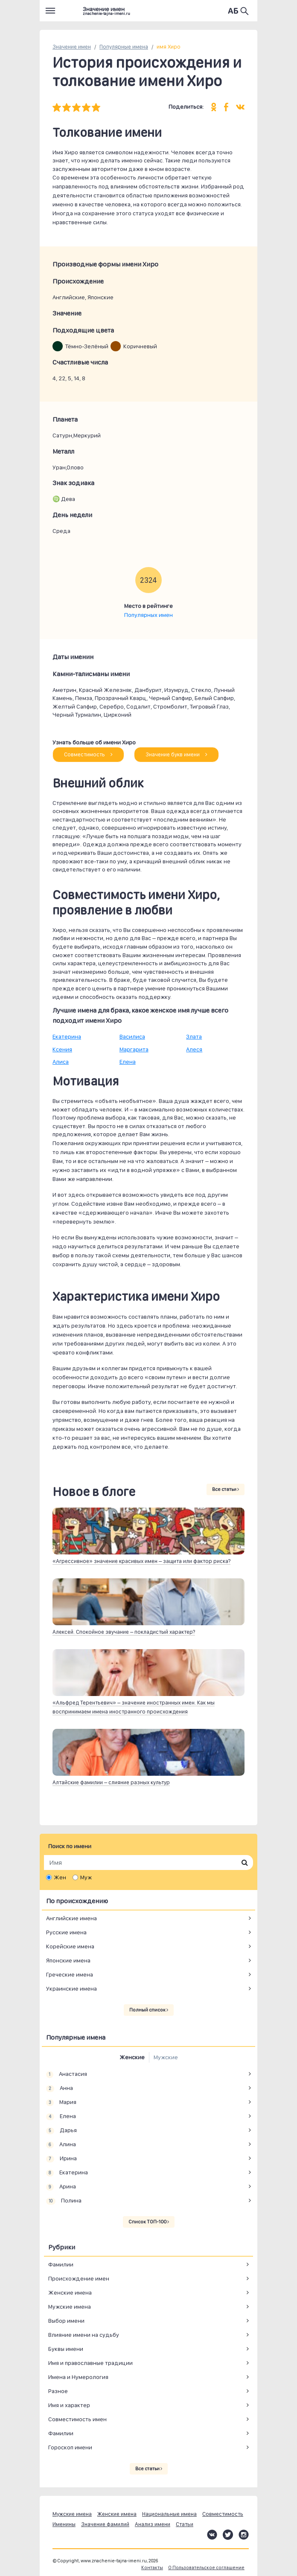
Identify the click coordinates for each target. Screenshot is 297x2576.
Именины (64, 2524)
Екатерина (66, 1036)
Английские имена (71, 1918)
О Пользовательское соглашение (206, 2567)
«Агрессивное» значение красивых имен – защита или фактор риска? (141, 1561)
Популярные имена (123, 46)
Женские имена (70, 2292)
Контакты (152, 2567)
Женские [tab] (132, 2057)
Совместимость (88, 754)
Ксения (62, 1049)
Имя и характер (69, 2405)
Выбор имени (66, 2320)
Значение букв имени (176, 754)
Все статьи (225, 1489)
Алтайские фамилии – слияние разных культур (111, 1782)
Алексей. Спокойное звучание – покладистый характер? (123, 1632)
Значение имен (71, 46)
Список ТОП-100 (148, 2222)
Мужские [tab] (166, 2057)
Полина (64, 2201)
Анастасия (66, 2074)
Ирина (61, 2158)
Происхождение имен (78, 2278)
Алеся (194, 1049)
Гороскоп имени (70, 2447)
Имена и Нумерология (78, 2376)
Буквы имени (65, 2348)
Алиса (60, 1061)
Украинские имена (71, 1988)
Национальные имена (169, 2514)
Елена (127, 1061)
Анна (59, 2088)
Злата (194, 1036)
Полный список (148, 2010)
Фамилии (60, 2264)
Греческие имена (69, 1974)
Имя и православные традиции (90, 2362)
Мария (61, 2102)
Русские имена (66, 1932)
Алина (61, 2144)
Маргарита (133, 1049)
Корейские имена (70, 1946)
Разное (58, 2391)
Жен (60, 1877)
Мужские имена (69, 2306)
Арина (61, 2187)
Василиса (132, 1036)
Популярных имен (148, 614)
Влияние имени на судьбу (83, 2334)
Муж (86, 1877)
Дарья (61, 2130)
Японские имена (68, 1960)
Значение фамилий (105, 2524)
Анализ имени (152, 2524)
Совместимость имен (77, 2419)
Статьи (184, 2524)
